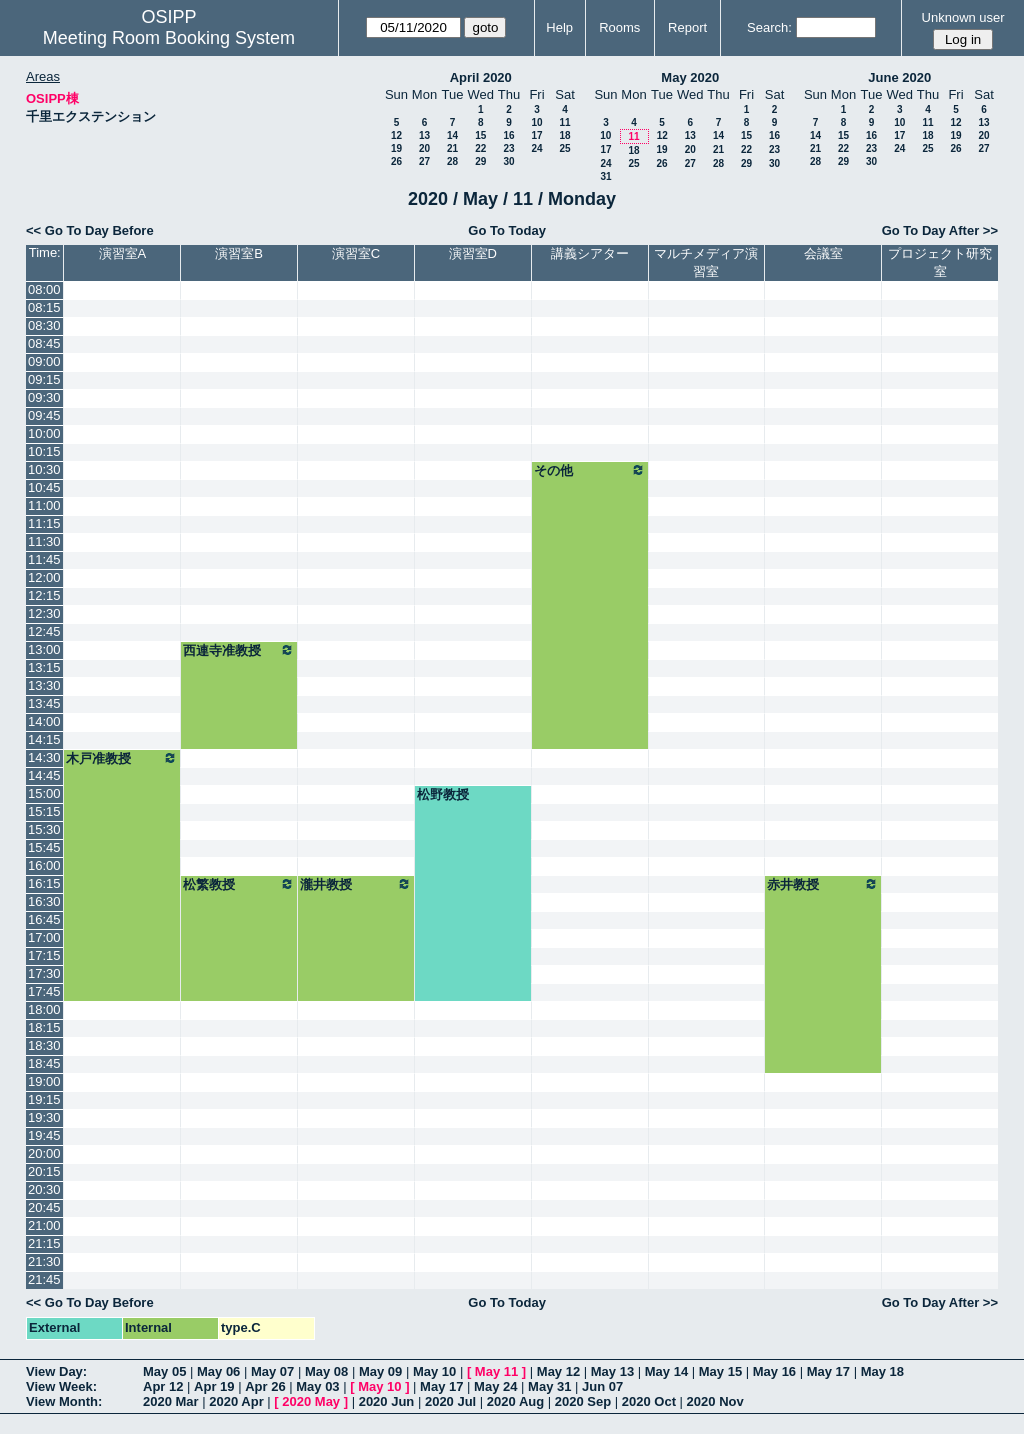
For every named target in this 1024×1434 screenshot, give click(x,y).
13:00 (44, 649)
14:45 (44, 775)
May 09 (380, 1371)
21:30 (44, 1261)
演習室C (356, 253)
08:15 (44, 307)
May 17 (828, 1371)
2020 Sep (583, 1401)
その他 (590, 470)
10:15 (44, 451)
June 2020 (899, 77)
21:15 (44, 1243)
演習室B (239, 253)
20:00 (44, 1153)
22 (480, 148)
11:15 (44, 523)
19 (396, 148)
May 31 (549, 1386)
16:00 (44, 865)
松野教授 (443, 794)
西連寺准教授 (239, 650)
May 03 (317, 1386)
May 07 (272, 1371)
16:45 (44, 919)
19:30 (44, 1117)
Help (559, 27)
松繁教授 (239, 884)
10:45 (44, 487)
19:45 (44, 1135)
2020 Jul (450, 1401)
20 (424, 148)
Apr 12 (163, 1386)
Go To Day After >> (940, 230)
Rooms (619, 27)
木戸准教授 (122, 758)
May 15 (720, 1371)
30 (508, 161)
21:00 (44, 1225)
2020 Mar (171, 1401)
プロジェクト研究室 (940, 262)
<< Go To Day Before (90, 230)
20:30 (44, 1189)
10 (536, 122)
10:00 (44, 433)
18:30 (44, 1045)
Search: (769, 27)
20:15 (44, 1171)
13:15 (44, 667)
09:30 (44, 397)
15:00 (44, 793)
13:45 (44, 703)
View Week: (61, 1386)
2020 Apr (236, 1401)
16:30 (44, 901)
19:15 (44, 1099)
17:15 (44, 955)
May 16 (774, 1371)
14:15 (44, 739)
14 (452, 135)
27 (424, 161)
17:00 (44, 937)
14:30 (44, 757)
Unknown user (963, 17)
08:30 (44, 325)
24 (536, 148)
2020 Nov (715, 1401)
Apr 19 (214, 1386)
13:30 (44, 685)
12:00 (44, 577)
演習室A (123, 253)
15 (480, 135)
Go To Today (507, 230)
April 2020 (481, 77)
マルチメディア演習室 (706, 262)
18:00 (44, 1009)
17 (536, 135)
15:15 (44, 811)
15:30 (44, 829)
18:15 (44, 1027)
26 (396, 161)
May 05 (164, 1371)
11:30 (44, 541)
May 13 (612, 1371)
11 (564, 122)
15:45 (44, 847)
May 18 (882, 1371)
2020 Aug (515, 1401)
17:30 (44, 973)
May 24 (495, 1386)
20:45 (44, 1207)
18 (564, 135)
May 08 (326, 1371)
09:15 (44, 379)
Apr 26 (265, 1386)
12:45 (44, 631)
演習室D (473, 253)
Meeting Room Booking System (169, 38)
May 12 (558, 1371)
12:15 (44, 595)
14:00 (44, 721)
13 (424, 135)
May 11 (496, 1371)
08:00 (44, 289)
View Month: (64, 1401)
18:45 (44, 1063)
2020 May (311, 1401)
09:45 (44, 415)
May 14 (666, 1371)
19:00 (44, 1081)
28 (452, 161)
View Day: (56, 1371)
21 (452, 148)
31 (605, 176)
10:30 (44, 469)
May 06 (218, 1371)
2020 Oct (649, 1401)
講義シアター (590, 253)
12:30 (44, 613)
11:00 (44, 505)
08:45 (44, 343)
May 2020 (690, 77)
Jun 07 (602, 1386)
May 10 (434, 1371)
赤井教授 (823, 884)
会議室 (823, 253)
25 (564, 148)
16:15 (44, 883)
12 (396, 135)
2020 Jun (387, 1401)
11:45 (44, 559)
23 (508, 148)
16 (508, 135)
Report (687, 27)
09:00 (44, 361)
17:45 (44, 991)
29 (480, 161)
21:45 (44, 1279)
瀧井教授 (356, 884)
